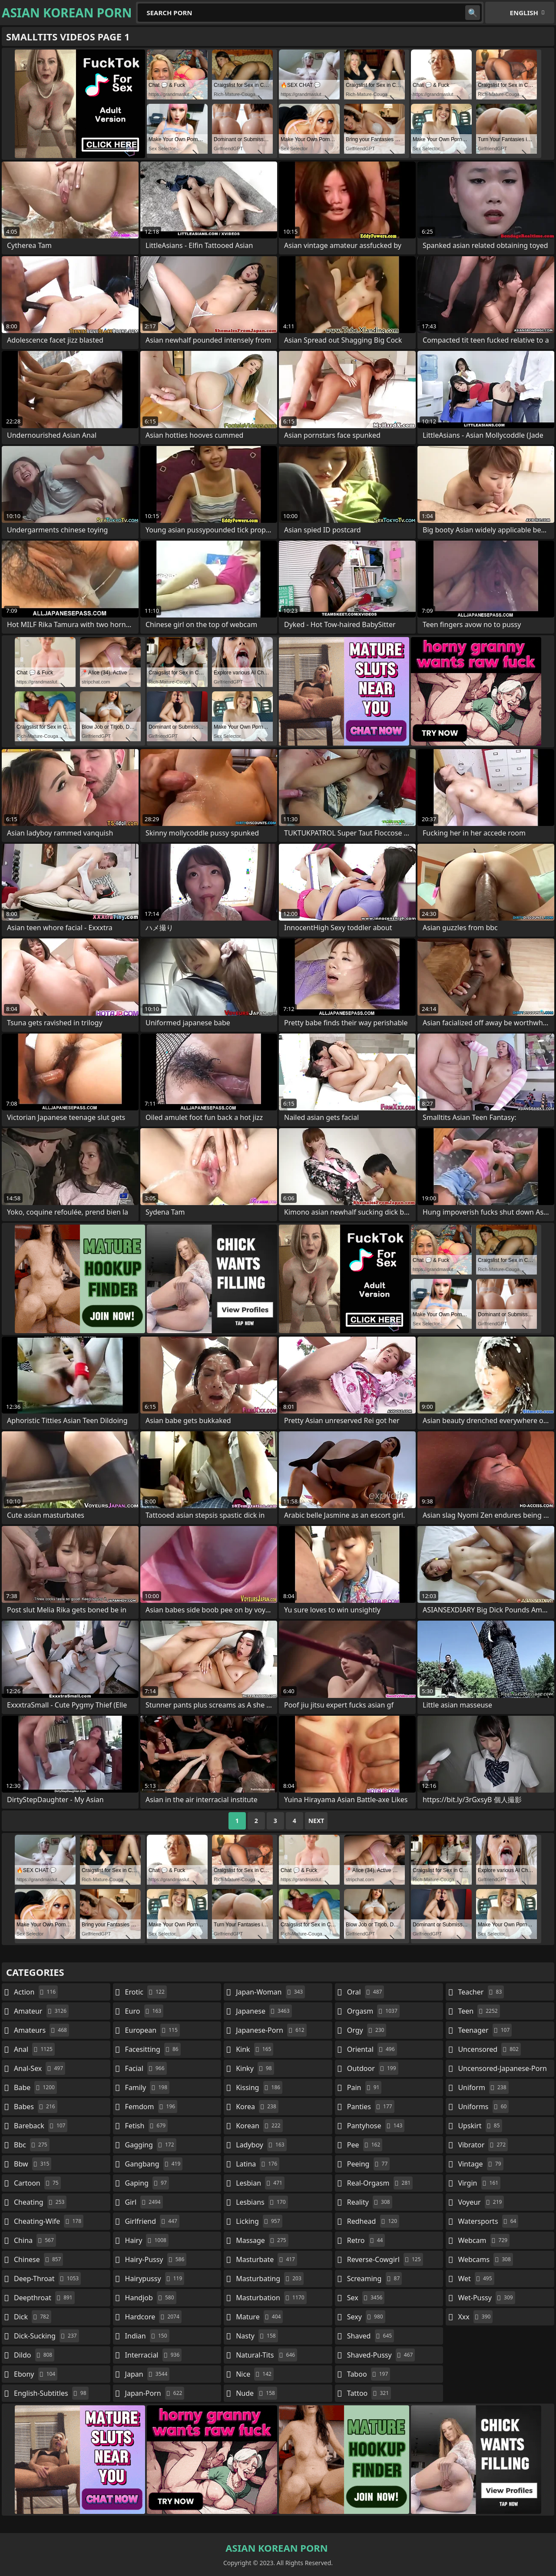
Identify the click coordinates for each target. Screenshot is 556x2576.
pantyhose (376, 2125)
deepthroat (44, 2297)
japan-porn (155, 2393)
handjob (150, 2297)
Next (316, 1820)
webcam (484, 2240)
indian (147, 2335)
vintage (480, 2163)
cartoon (37, 2183)
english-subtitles (51, 2393)
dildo (34, 2354)
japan (147, 2374)
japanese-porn (271, 2030)
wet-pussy (486, 2297)
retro (366, 2240)
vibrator (483, 2144)
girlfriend (152, 2221)
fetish (146, 2125)
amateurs (41, 2030)
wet (476, 2278)
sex (366, 2297)
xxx (475, 2316)
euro (144, 2011)
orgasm (373, 2011)
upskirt (480, 2125)
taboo (369, 2374)
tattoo (369, 2393)
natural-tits (266, 2354)
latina (257, 2163)
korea (257, 2106)
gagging (150, 2144)
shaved (370, 2335)
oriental (372, 2049)
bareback (40, 2125)
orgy (367, 2030)
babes (35, 2106)
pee (364, 2144)
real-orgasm (380, 2183)
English (524, 12)
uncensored (489, 2049)
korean (259, 2125)
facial (146, 2068)
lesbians (262, 2202)
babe (35, 2087)
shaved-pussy (381, 2354)
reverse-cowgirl (385, 2259)
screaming (374, 2278)
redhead (373, 2221)
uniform (483, 2087)
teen (479, 2011)
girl (144, 2202)
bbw (32, 2163)
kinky (255, 2068)
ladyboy (261, 2144)
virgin (479, 2183)
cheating (40, 2202)
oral (365, 1991)
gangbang (154, 2163)
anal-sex (39, 2068)
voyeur (481, 2202)
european (152, 2030)
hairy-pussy (156, 2259)
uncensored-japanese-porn (502, 2070)
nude (256, 2393)
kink (254, 2049)
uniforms (483, 2106)
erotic (146, 1991)
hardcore (153, 2316)
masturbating (270, 2278)
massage (262, 2240)
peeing (368, 2163)
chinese (38, 2259)
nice (255, 2374)
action (36, 1991)
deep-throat (47, 2278)
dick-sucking (46, 2335)
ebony (35, 2374)
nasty (257, 2335)
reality (369, 2202)
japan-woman (270, 1991)
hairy (147, 2240)
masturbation (271, 2297)
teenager (485, 2030)
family (147, 2087)
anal (34, 2049)
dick (32, 2316)
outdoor (372, 2068)
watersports (488, 2221)
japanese (263, 2011)
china (35, 2240)
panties (370, 2106)
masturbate (266, 2259)
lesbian (260, 2183)
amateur (41, 2011)
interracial (153, 2354)
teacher (481, 1991)
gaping (147, 2183)
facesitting (153, 2049)
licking (259, 2221)
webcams (485, 2259)
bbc (32, 2144)
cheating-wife (48, 2221)
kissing (259, 2087)
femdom (151, 2106)
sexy (366, 2316)
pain (364, 2087)
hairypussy (155, 2278)
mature (259, 2316)
